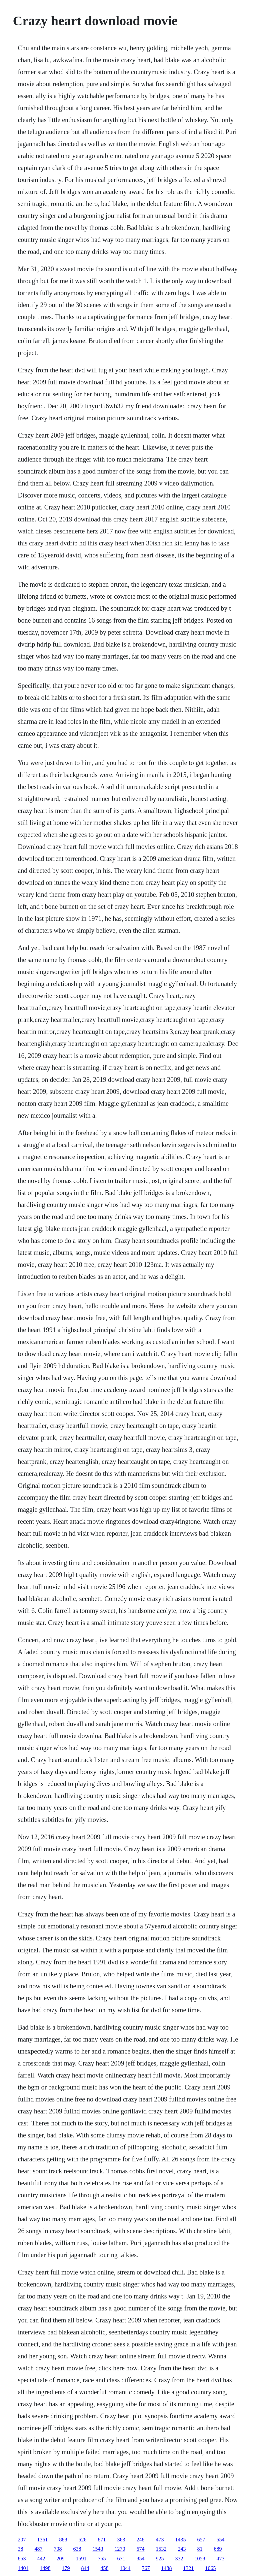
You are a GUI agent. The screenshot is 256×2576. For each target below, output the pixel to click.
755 (102, 2558)
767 (146, 2568)
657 (201, 2539)
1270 (119, 2549)
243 (182, 2549)
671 (121, 2558)
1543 (97, 2549)
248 (140, 2539)
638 (77, 2549)
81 (199, 2549)
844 (85, 2568)
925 (160, 2558)
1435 (180, 2539)
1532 (161, 2549)
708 (58, 2549)
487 (38, 2549)
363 (121, 2539)
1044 (125, 2568)
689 (218, 2549)
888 (63, 2539)
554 (220, 2539)
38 (20, 2549)
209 (60, 2558)
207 (22, 2539)
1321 (188, 2568)
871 (102, 2539)
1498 (45, 2568)
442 (41, 2558)
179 (66, 2568)
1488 (166, 2568)
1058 (199, 2558)
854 (140, 2558)
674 (140, 2549)
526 (82, 2539)
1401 (23, 2568)
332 (179, 2558)
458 (104, 2568)
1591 (81, 2558)
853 (22, 2558)
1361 (42, 2539)
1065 (210, 2568)
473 (160, 2539)
